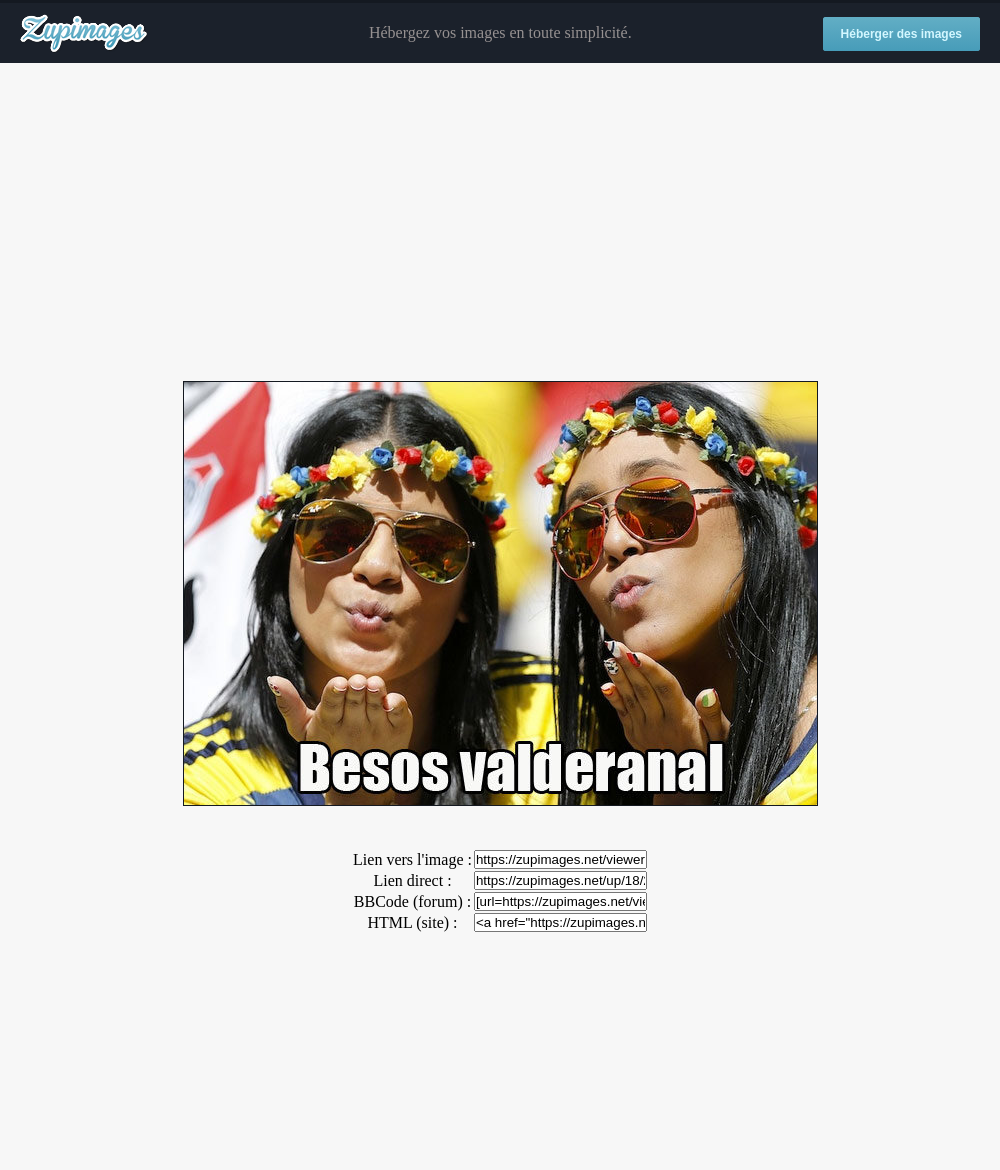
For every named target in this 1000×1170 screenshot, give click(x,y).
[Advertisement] (500, 223)
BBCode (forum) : (412, 901)
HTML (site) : (412, 922)
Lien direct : (412, 880)
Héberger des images (901, 34)
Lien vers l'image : (412, 859)
